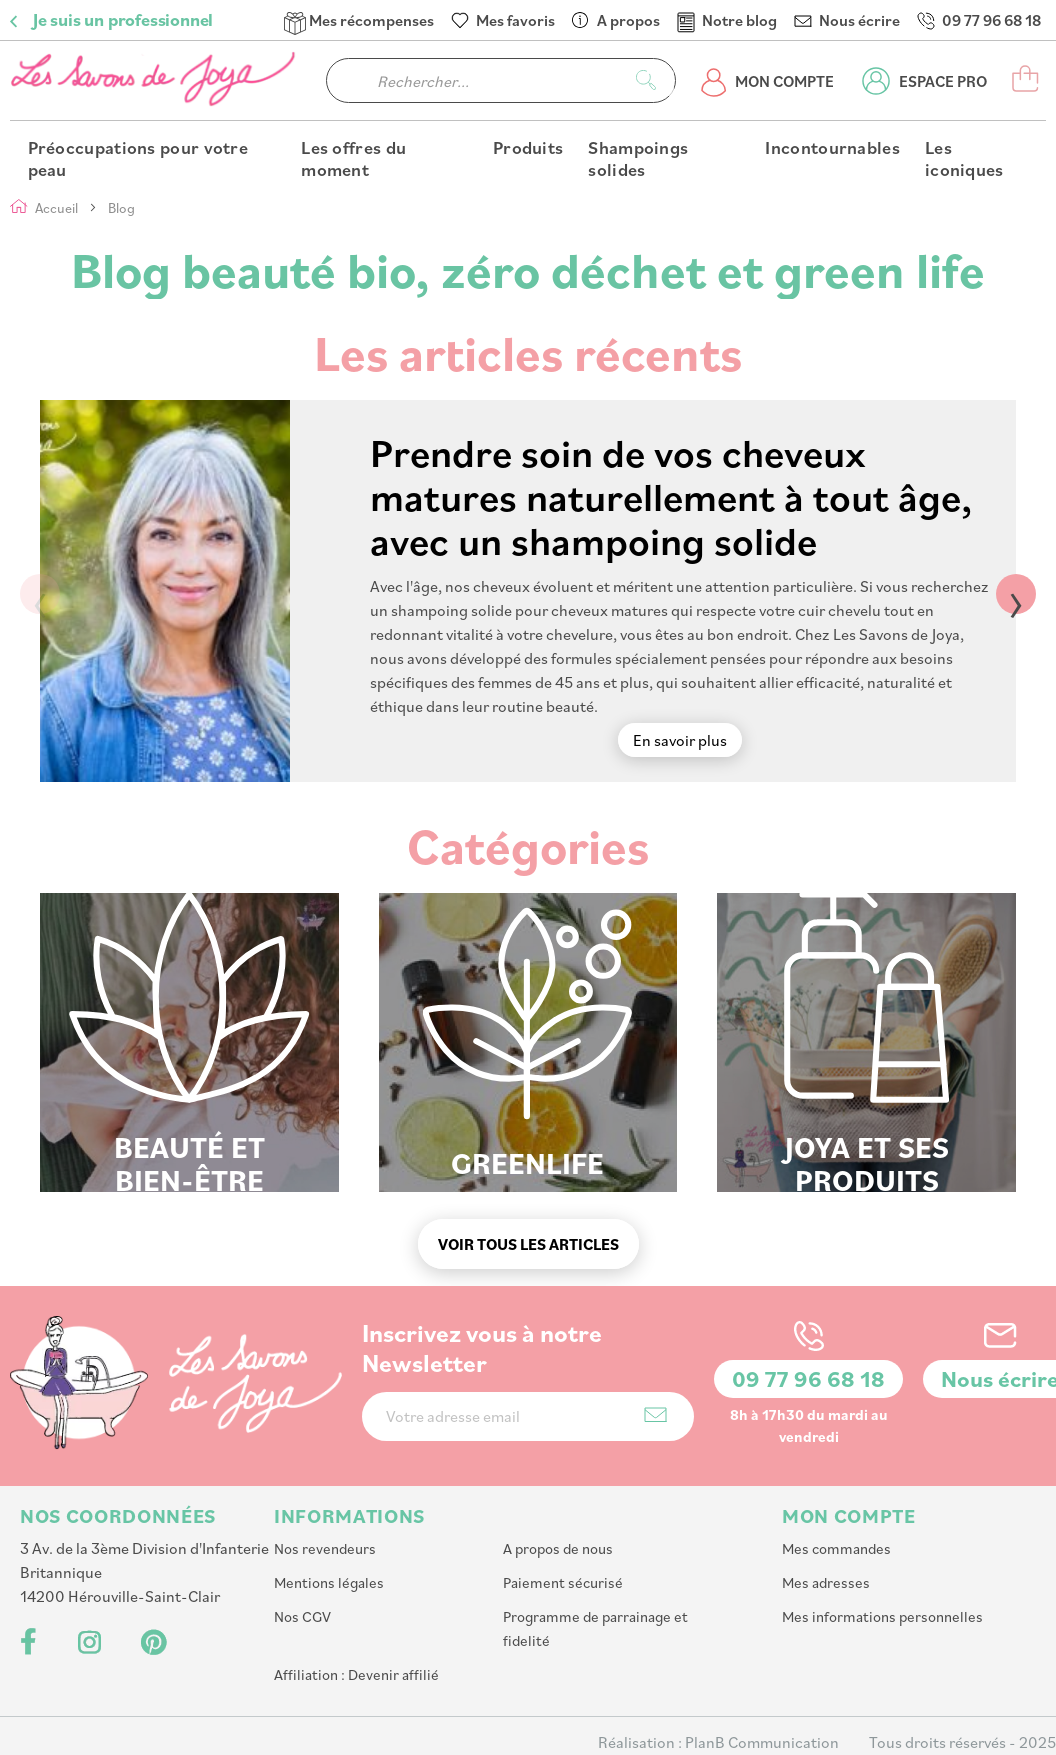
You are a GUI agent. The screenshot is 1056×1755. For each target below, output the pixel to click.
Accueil (58, 207)
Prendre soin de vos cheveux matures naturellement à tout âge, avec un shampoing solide (671, 495)
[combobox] (501, 80)
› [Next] (1016, 594)
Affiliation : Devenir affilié (356, 1674)
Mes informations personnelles (882, 1616)
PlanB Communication (762, 1742)
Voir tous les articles (528, 1244)
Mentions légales (329, 1582)
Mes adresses (826, 1582)
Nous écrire (859, 20)
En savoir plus (680, 740)
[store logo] (155, 80)
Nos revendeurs (325, 1548)
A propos (628, 20)
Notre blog (739, 20)
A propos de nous (558, 1548)
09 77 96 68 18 (991, 20)
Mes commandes (836, 1548)
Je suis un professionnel (123, 20)
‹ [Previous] (40, 594)
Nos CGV (302, 1616)
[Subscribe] (655, 1414)
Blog (121, 207)
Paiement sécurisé (563, 1582)
